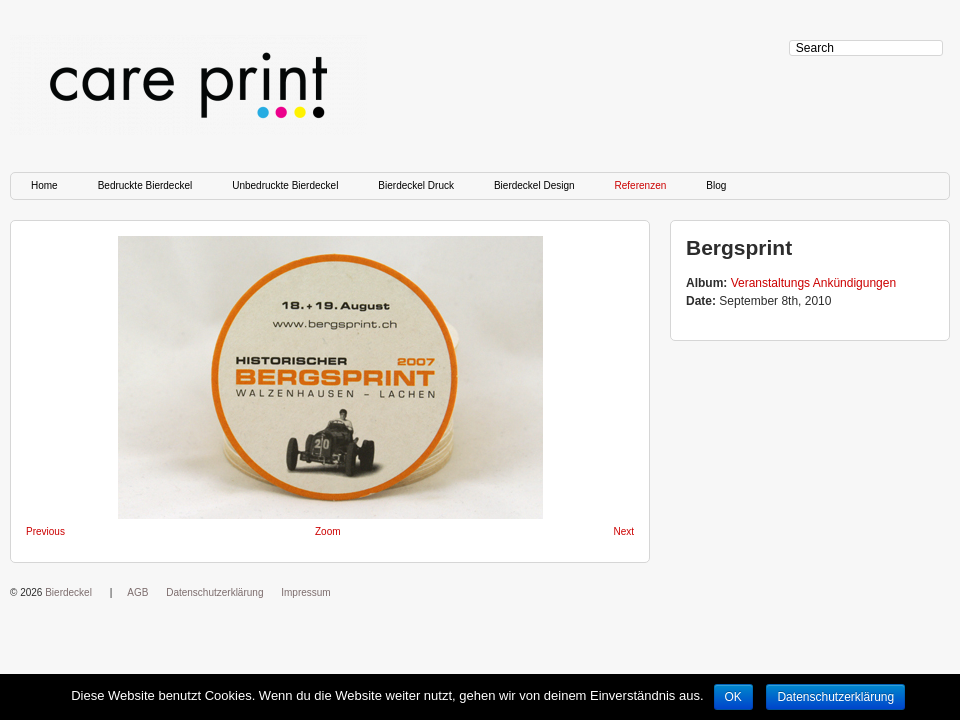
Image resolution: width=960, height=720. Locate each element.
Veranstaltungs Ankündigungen (813, 283)
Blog (716, 185)
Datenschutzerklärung (214, 592)
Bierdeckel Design (534, 185)
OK (733, 697)
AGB (137, 592)
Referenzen (641, 185)
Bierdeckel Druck (416, 185)
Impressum (305, 592)
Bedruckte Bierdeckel (145, 185)
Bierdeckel (68, 592)
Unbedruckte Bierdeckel (285, 185)
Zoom (328, 531)
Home (44, 185)
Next (623, 531)
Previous (45, 531)
